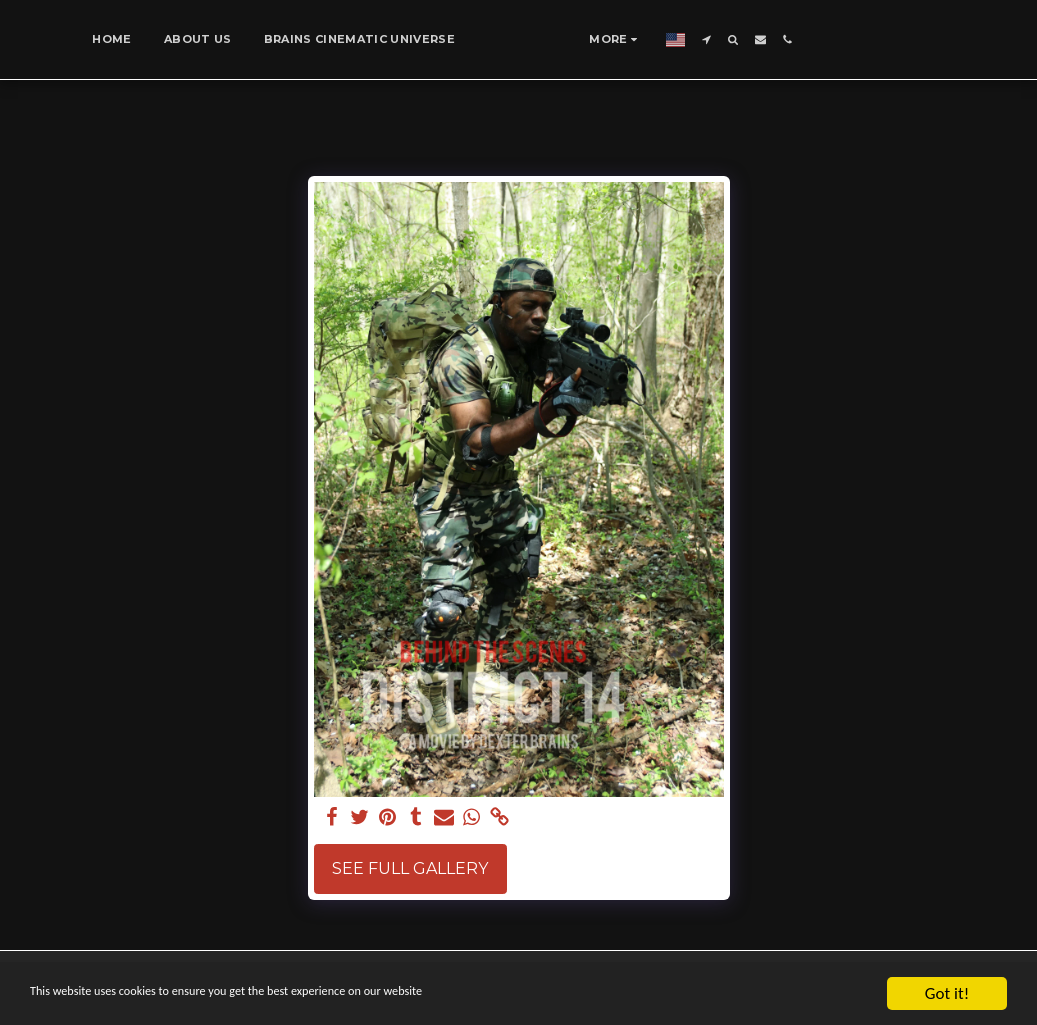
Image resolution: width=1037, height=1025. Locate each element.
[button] (766, 39)
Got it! (947, 993)
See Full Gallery (410, 868)
